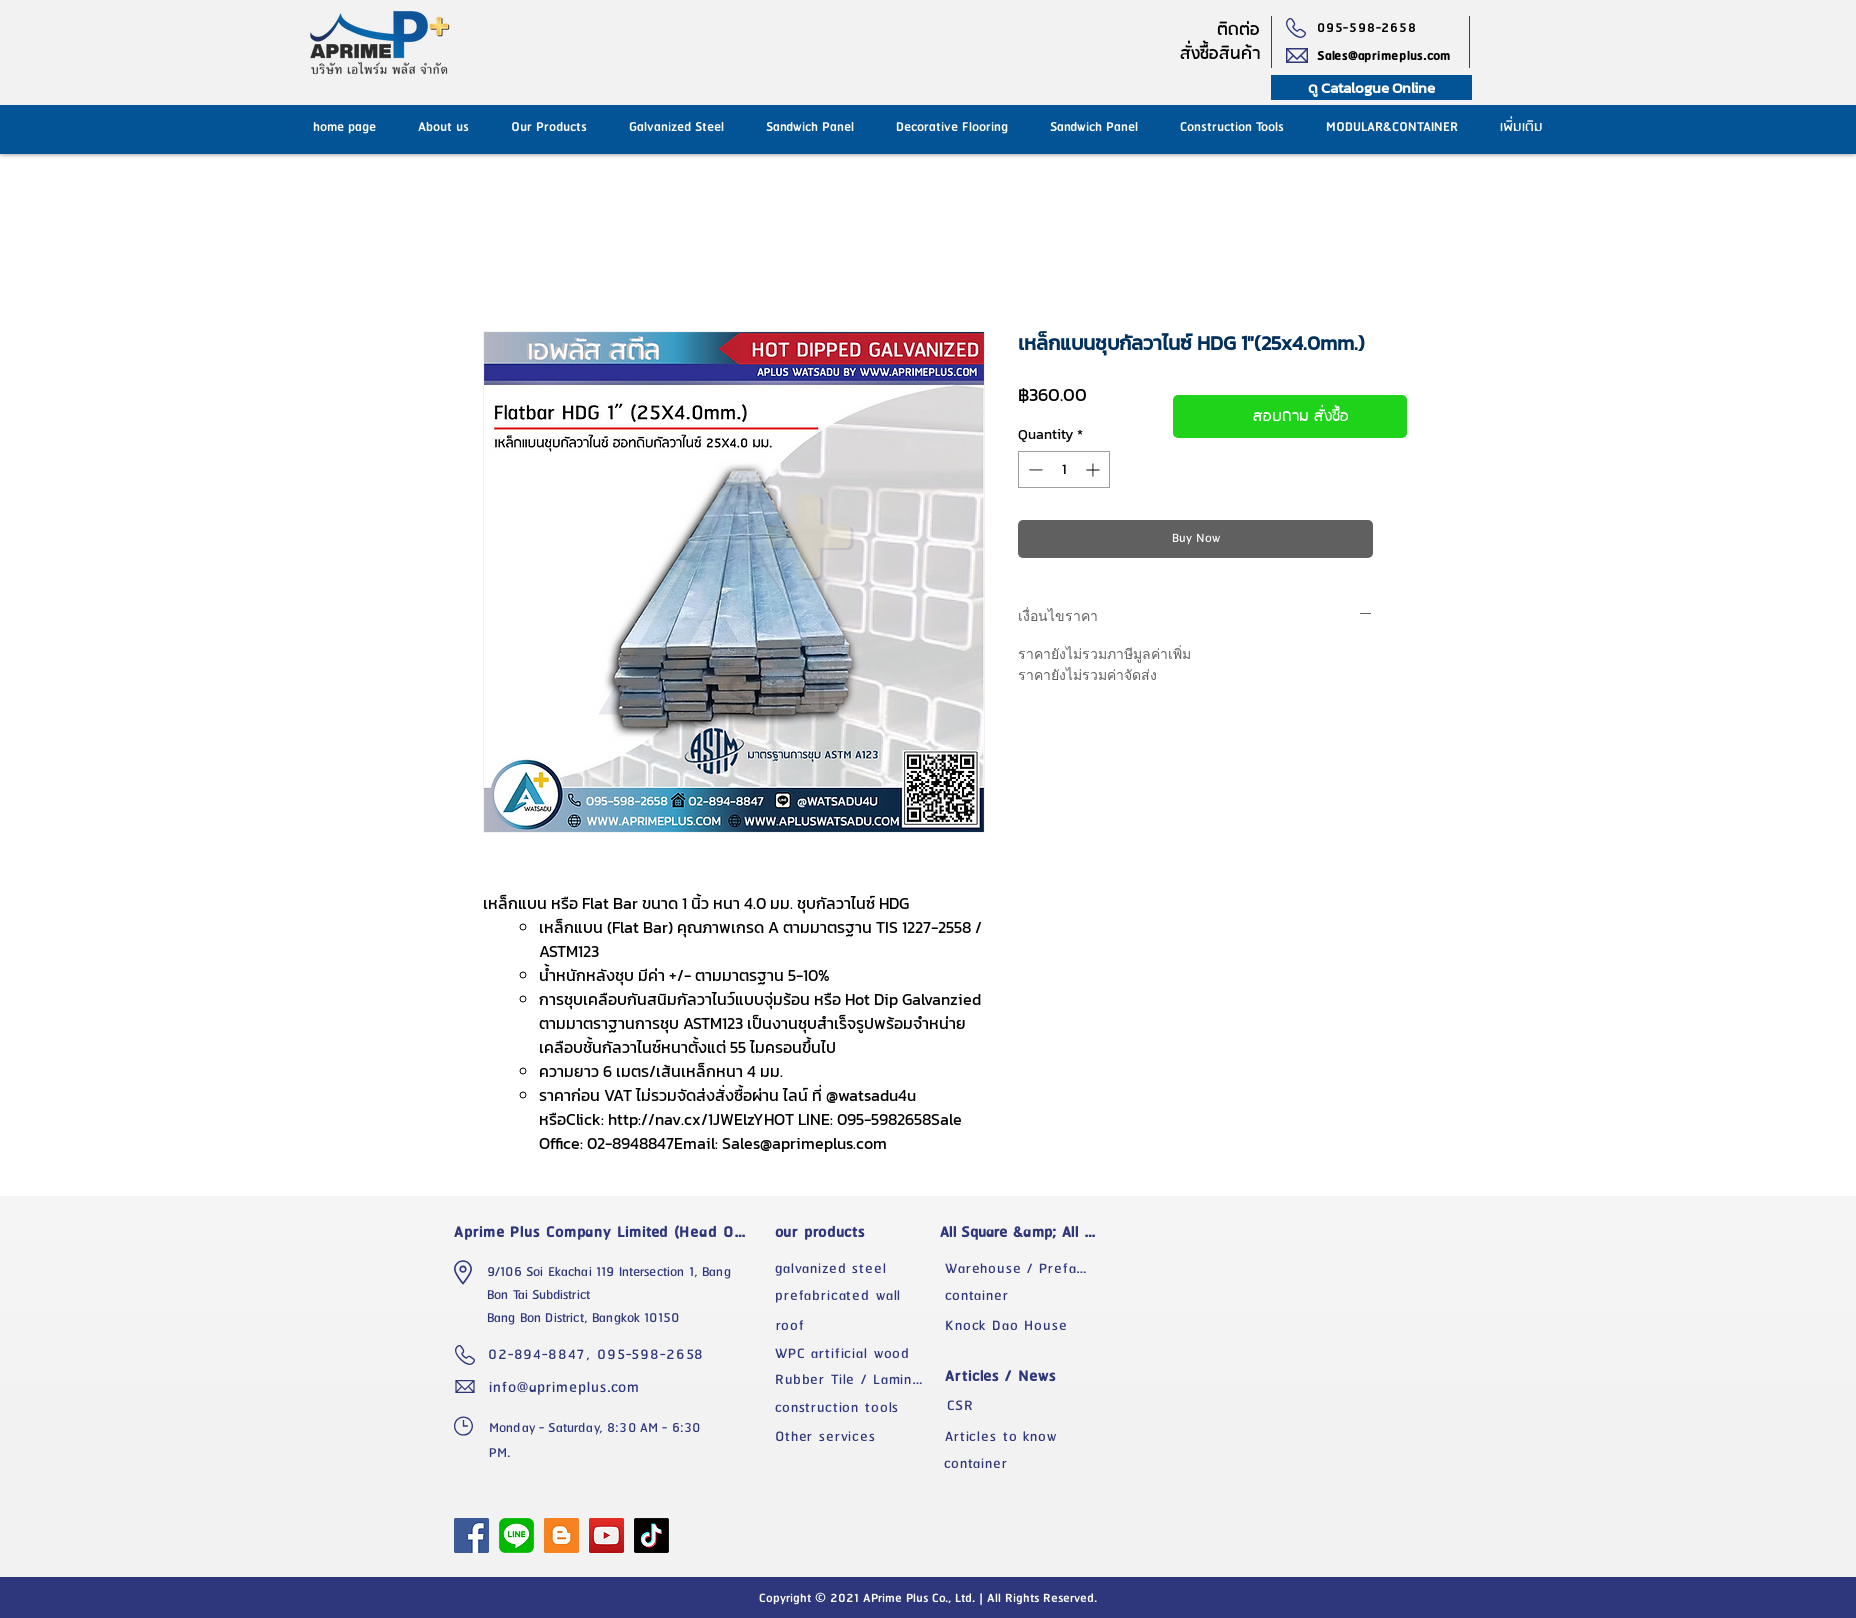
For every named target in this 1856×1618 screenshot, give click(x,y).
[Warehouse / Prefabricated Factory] (1025, 1269)
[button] (1094, 127)
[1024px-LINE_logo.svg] (516, 1535)
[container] (1025, 1296)
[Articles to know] (1025, 1437)
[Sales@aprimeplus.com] (1393, 56)
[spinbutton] (1064, 469)
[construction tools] (855, 1408)
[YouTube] (606, 1535)
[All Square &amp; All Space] (1025, 1232)
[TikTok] (651, 1535)
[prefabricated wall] (855, 1296)
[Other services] (855, 1437)
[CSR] (1025, 1406)
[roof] (855, 1326)
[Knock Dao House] (1025, 1326)
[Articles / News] (1025, 1376)
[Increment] (1094, 469)
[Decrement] (1033, 469)
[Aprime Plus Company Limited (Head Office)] (605, 1232)
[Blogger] (561, 1535)
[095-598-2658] (1371, 28)
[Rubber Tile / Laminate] (855, 1380)
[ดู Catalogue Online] (1371, 87)
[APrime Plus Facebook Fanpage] (471, 1535)
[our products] (855, 1232)
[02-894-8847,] (542, 1355)
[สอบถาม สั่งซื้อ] (1290, 416)
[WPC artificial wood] (855, 1354)
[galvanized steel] (855, 1269)
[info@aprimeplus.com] (569, 1387)
